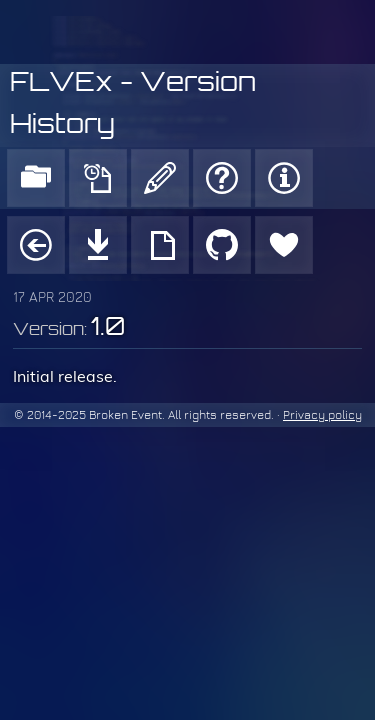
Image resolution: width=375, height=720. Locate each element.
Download (98, 245)
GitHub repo (222, 245)
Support (222, 178)
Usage (160, 245)
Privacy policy (322, 415)
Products (36, 178)
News (98, 178)
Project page (36, 245)
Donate (284, 245)
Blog (160, 178)
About (284, 178)
